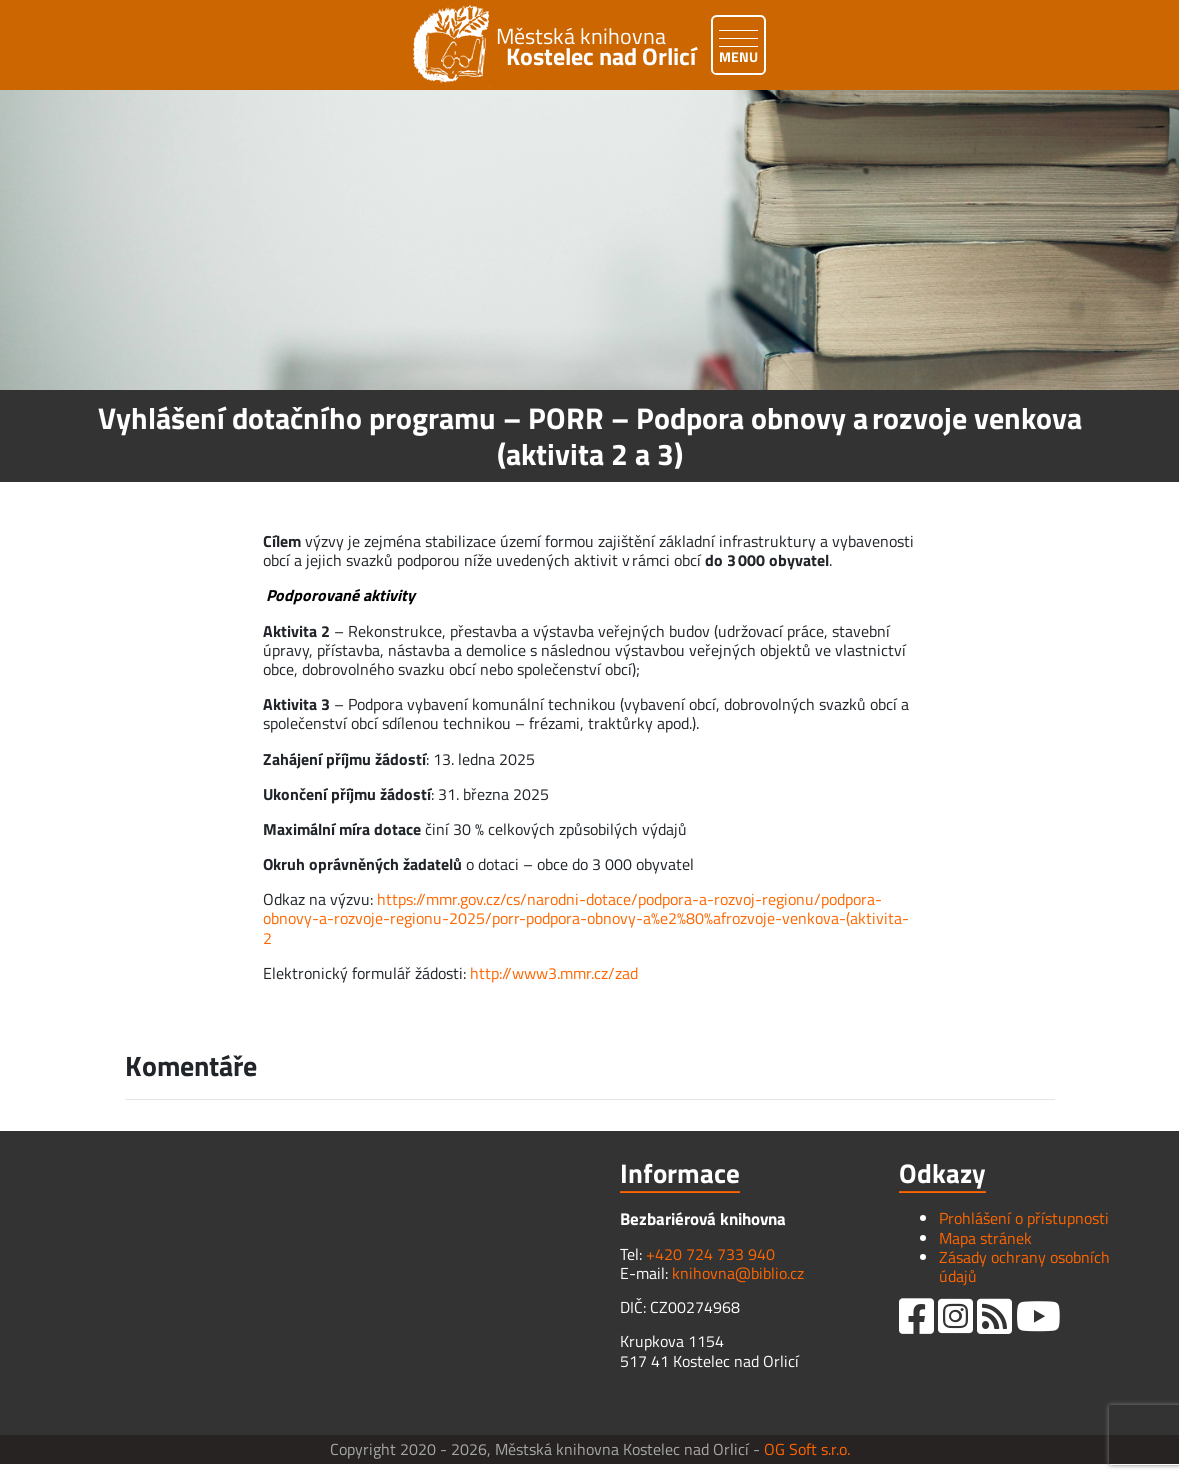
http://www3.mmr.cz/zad (554, 973)
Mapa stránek (985, 1238)
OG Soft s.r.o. (807, 1449)
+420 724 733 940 (710, 1254)
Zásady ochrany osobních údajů (1024, 1266)
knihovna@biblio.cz (738, 1273)
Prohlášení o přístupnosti (1024, 1218)
